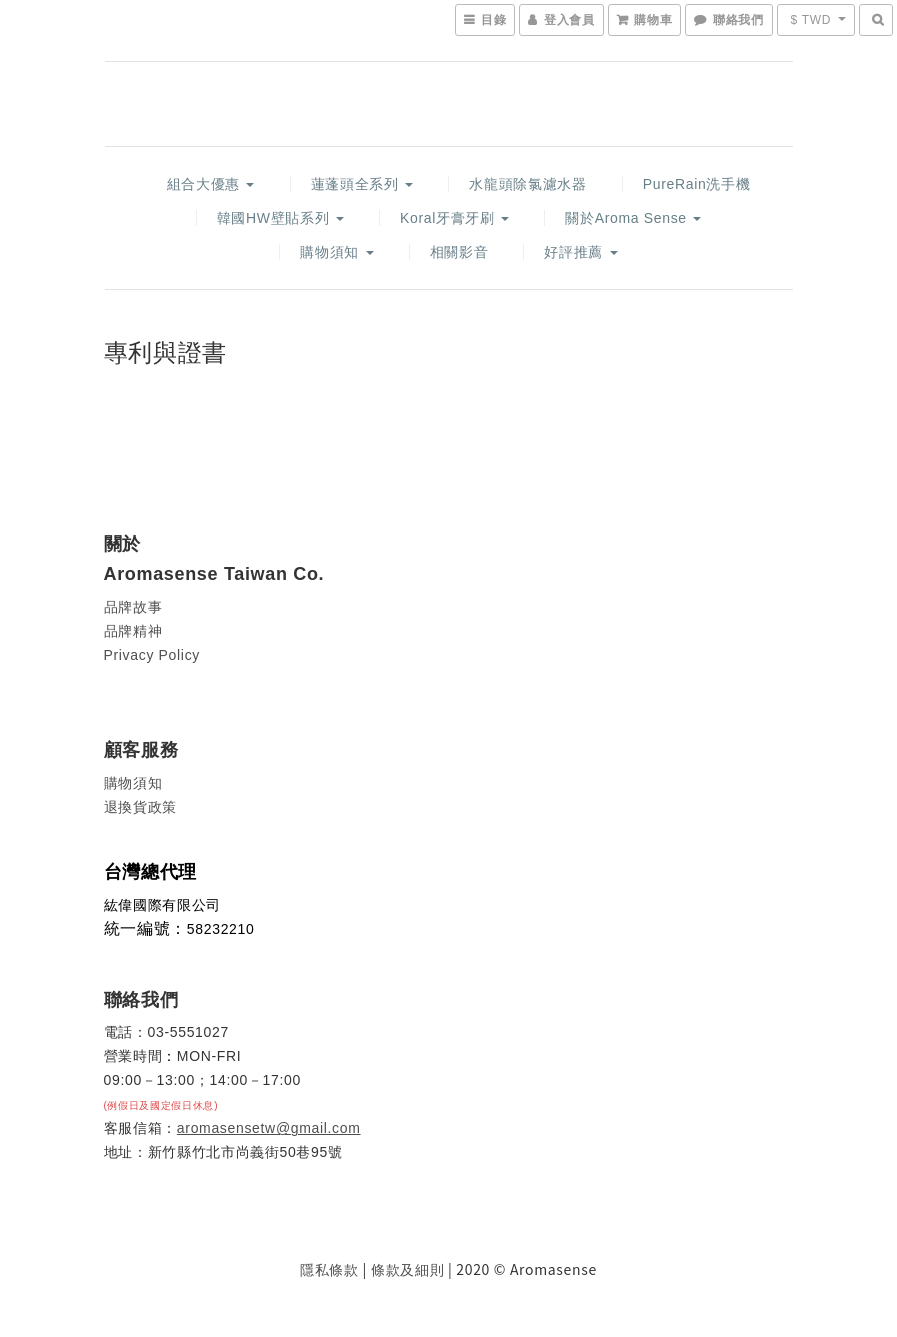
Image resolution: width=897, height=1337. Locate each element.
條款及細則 (407, 1270)
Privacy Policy (152, 655)
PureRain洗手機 (697, 184)
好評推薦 (580, 252)
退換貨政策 (140, 807)
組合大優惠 (211, 184)
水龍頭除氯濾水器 (527, 184)
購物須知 (336, 252)
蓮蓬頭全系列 (362, 184)
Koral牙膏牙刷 (454, 218)
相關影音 (459, 252)
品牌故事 (133, 607)
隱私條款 (329, 1270)
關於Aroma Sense (633, 218)
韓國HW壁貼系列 (280, 218)
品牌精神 (133, 631)
